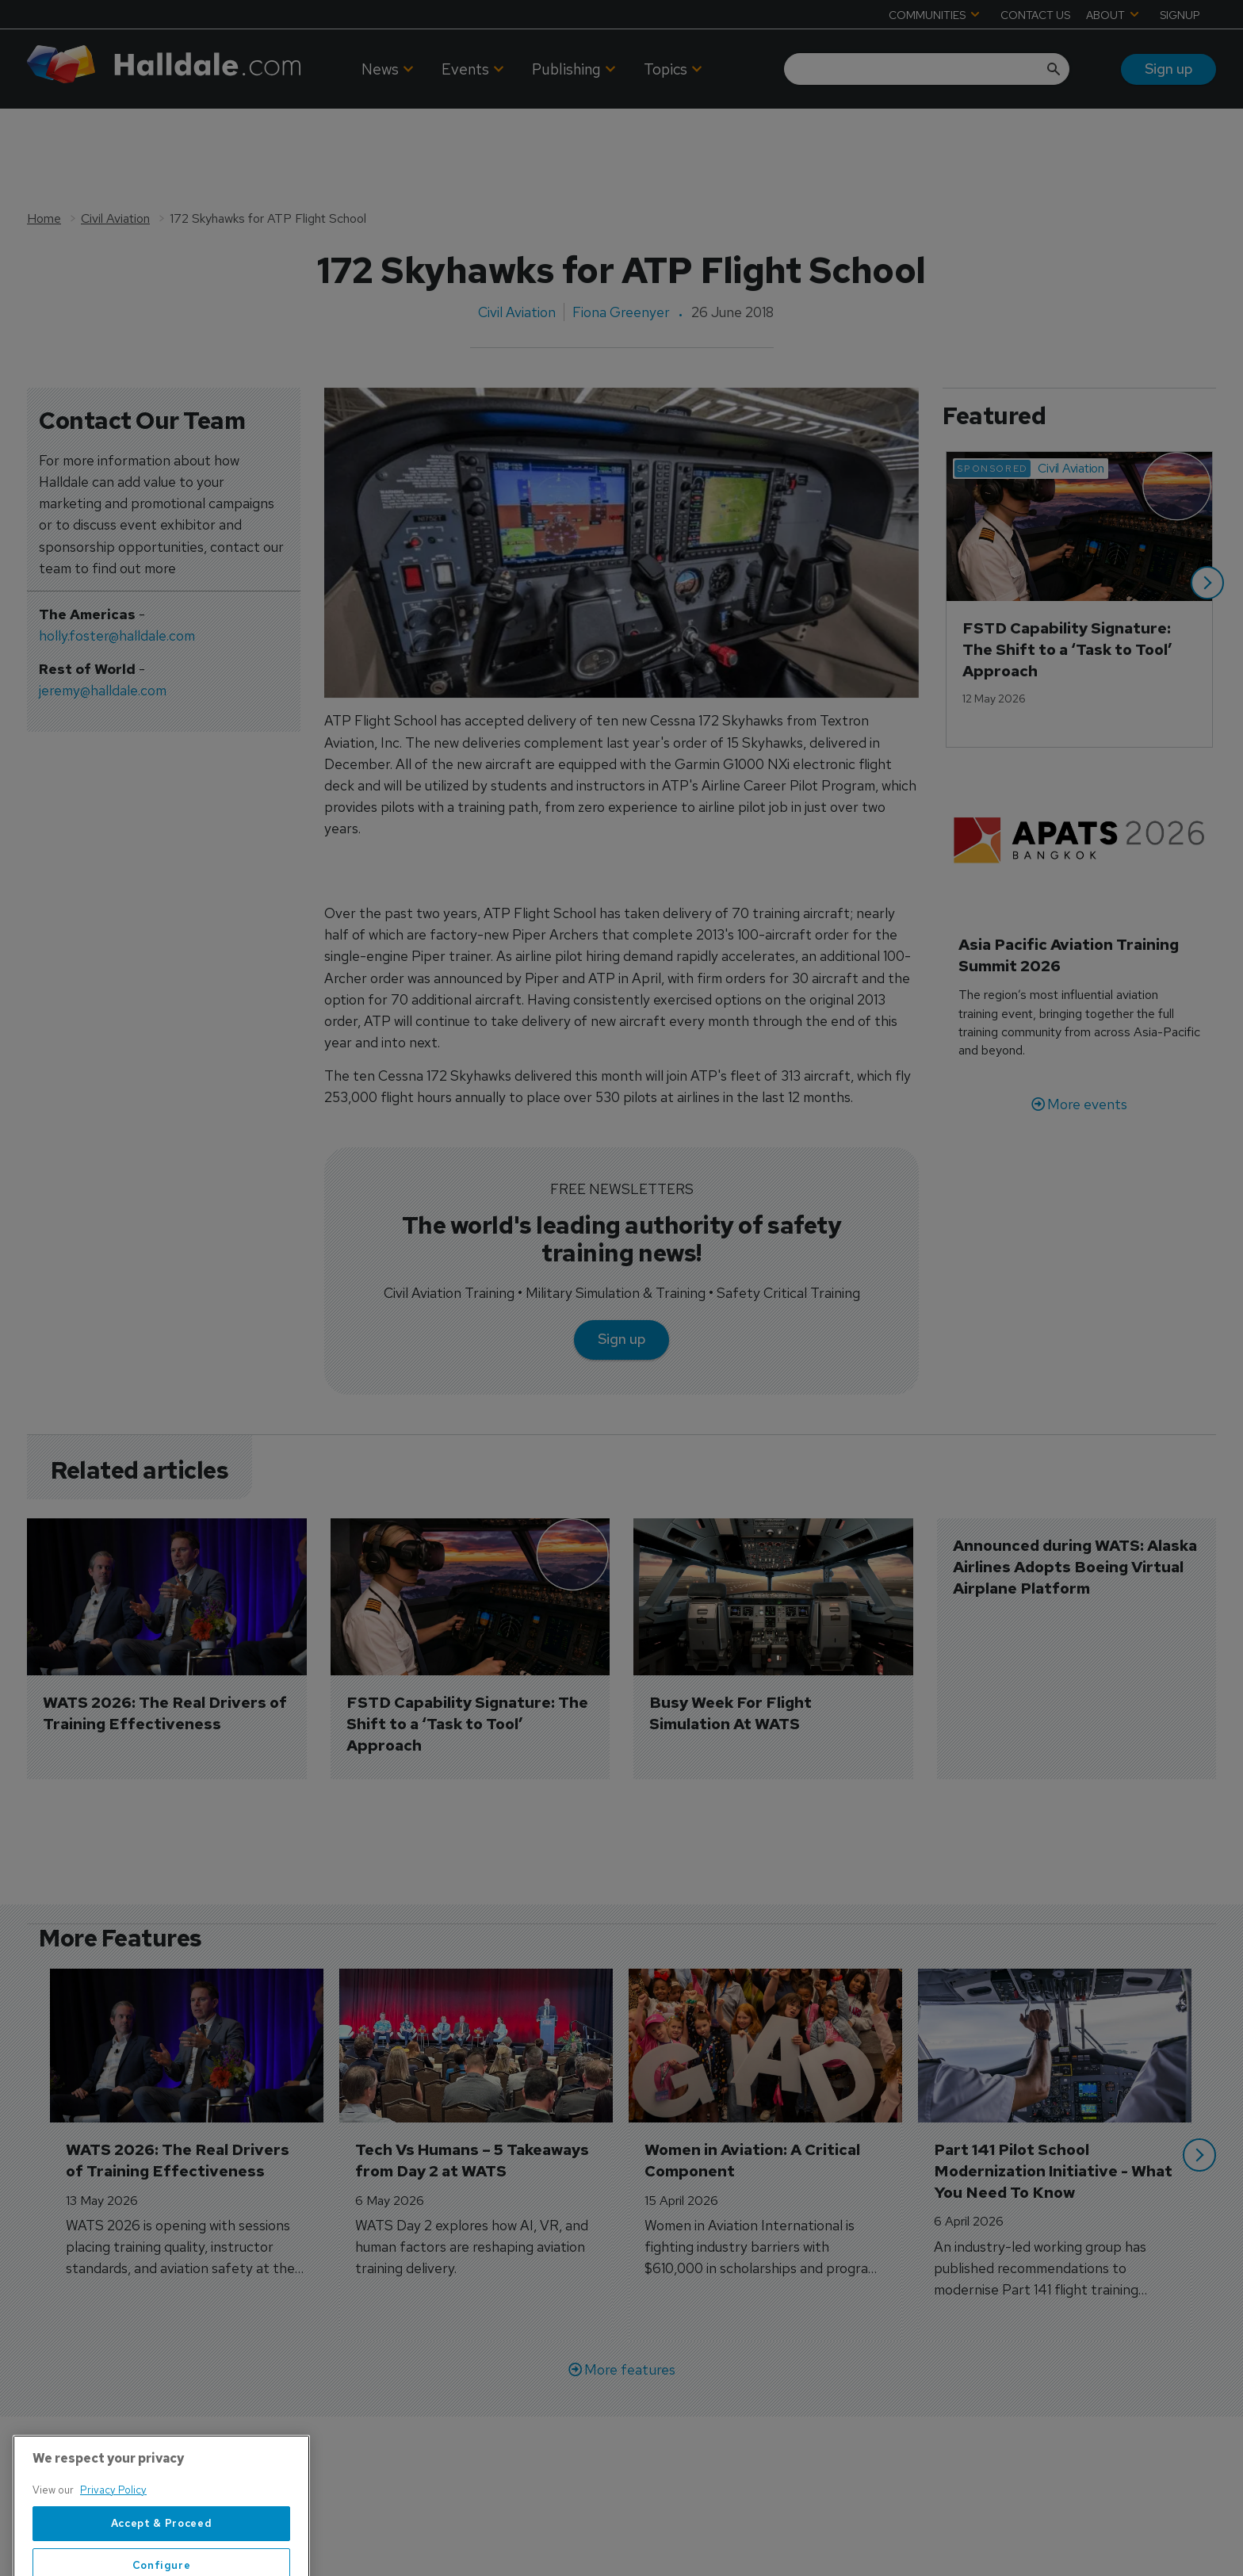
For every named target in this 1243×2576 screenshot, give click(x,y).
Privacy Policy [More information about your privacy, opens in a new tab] (113, 2548)
